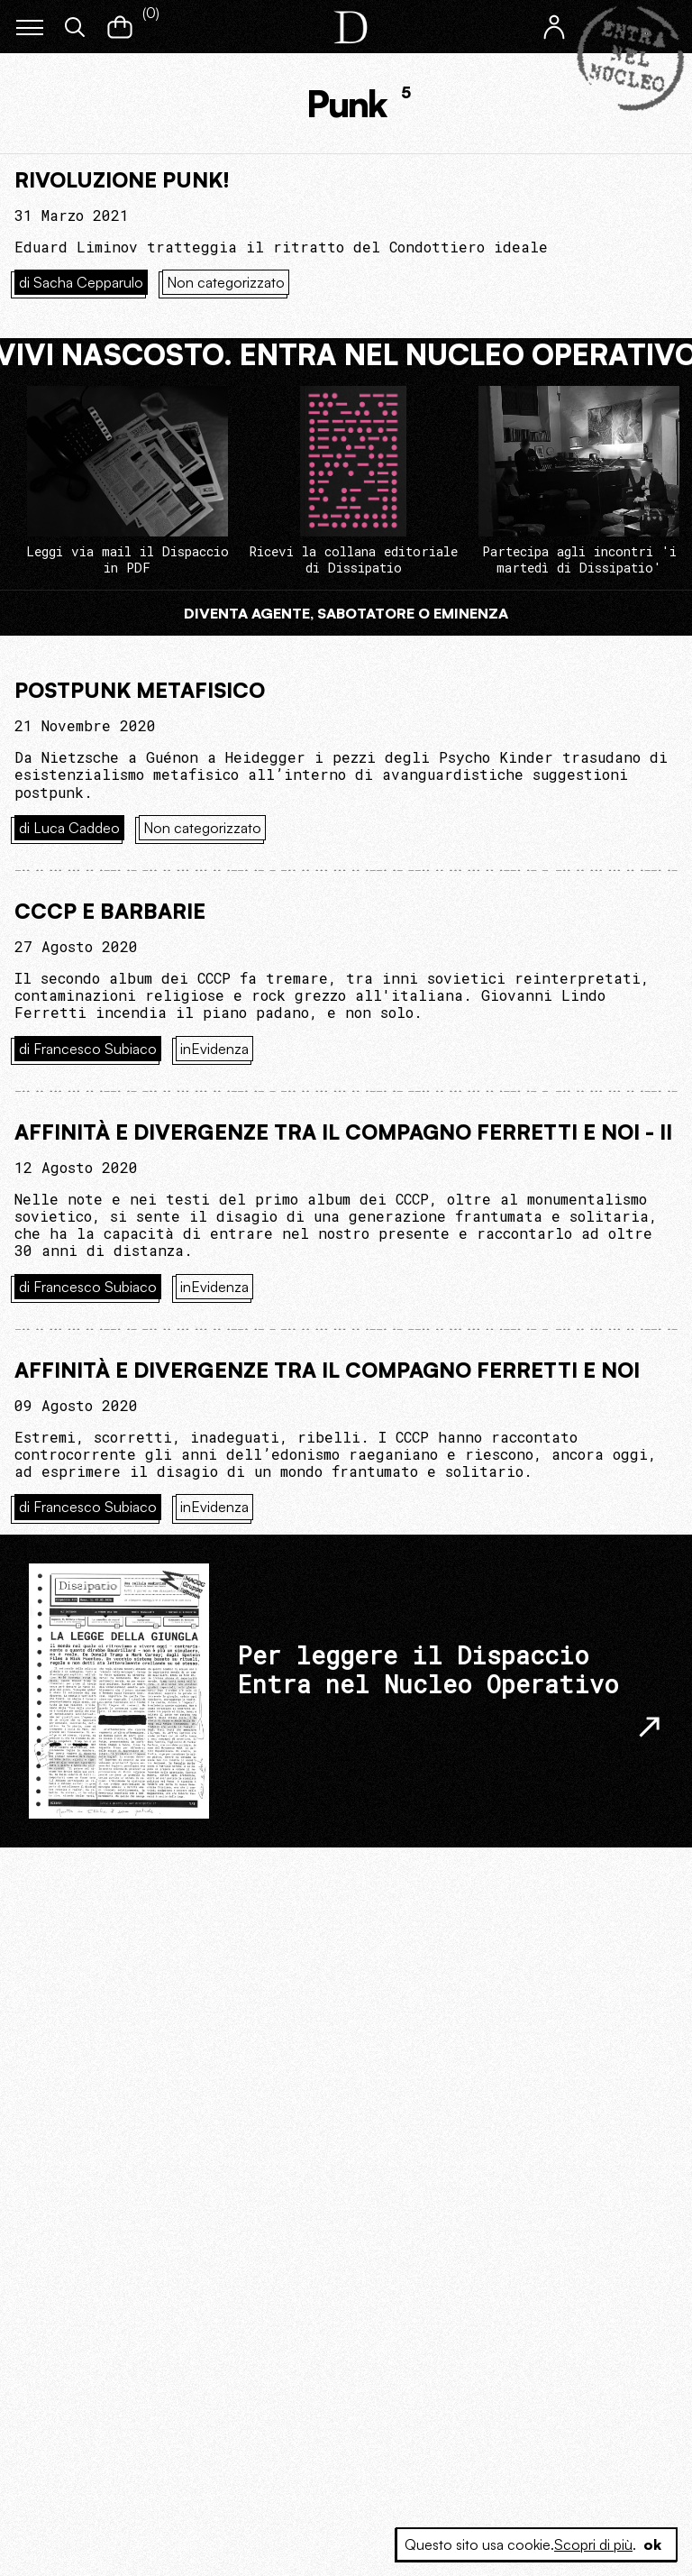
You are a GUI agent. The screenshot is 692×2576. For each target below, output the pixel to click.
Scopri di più (593, 2544)
